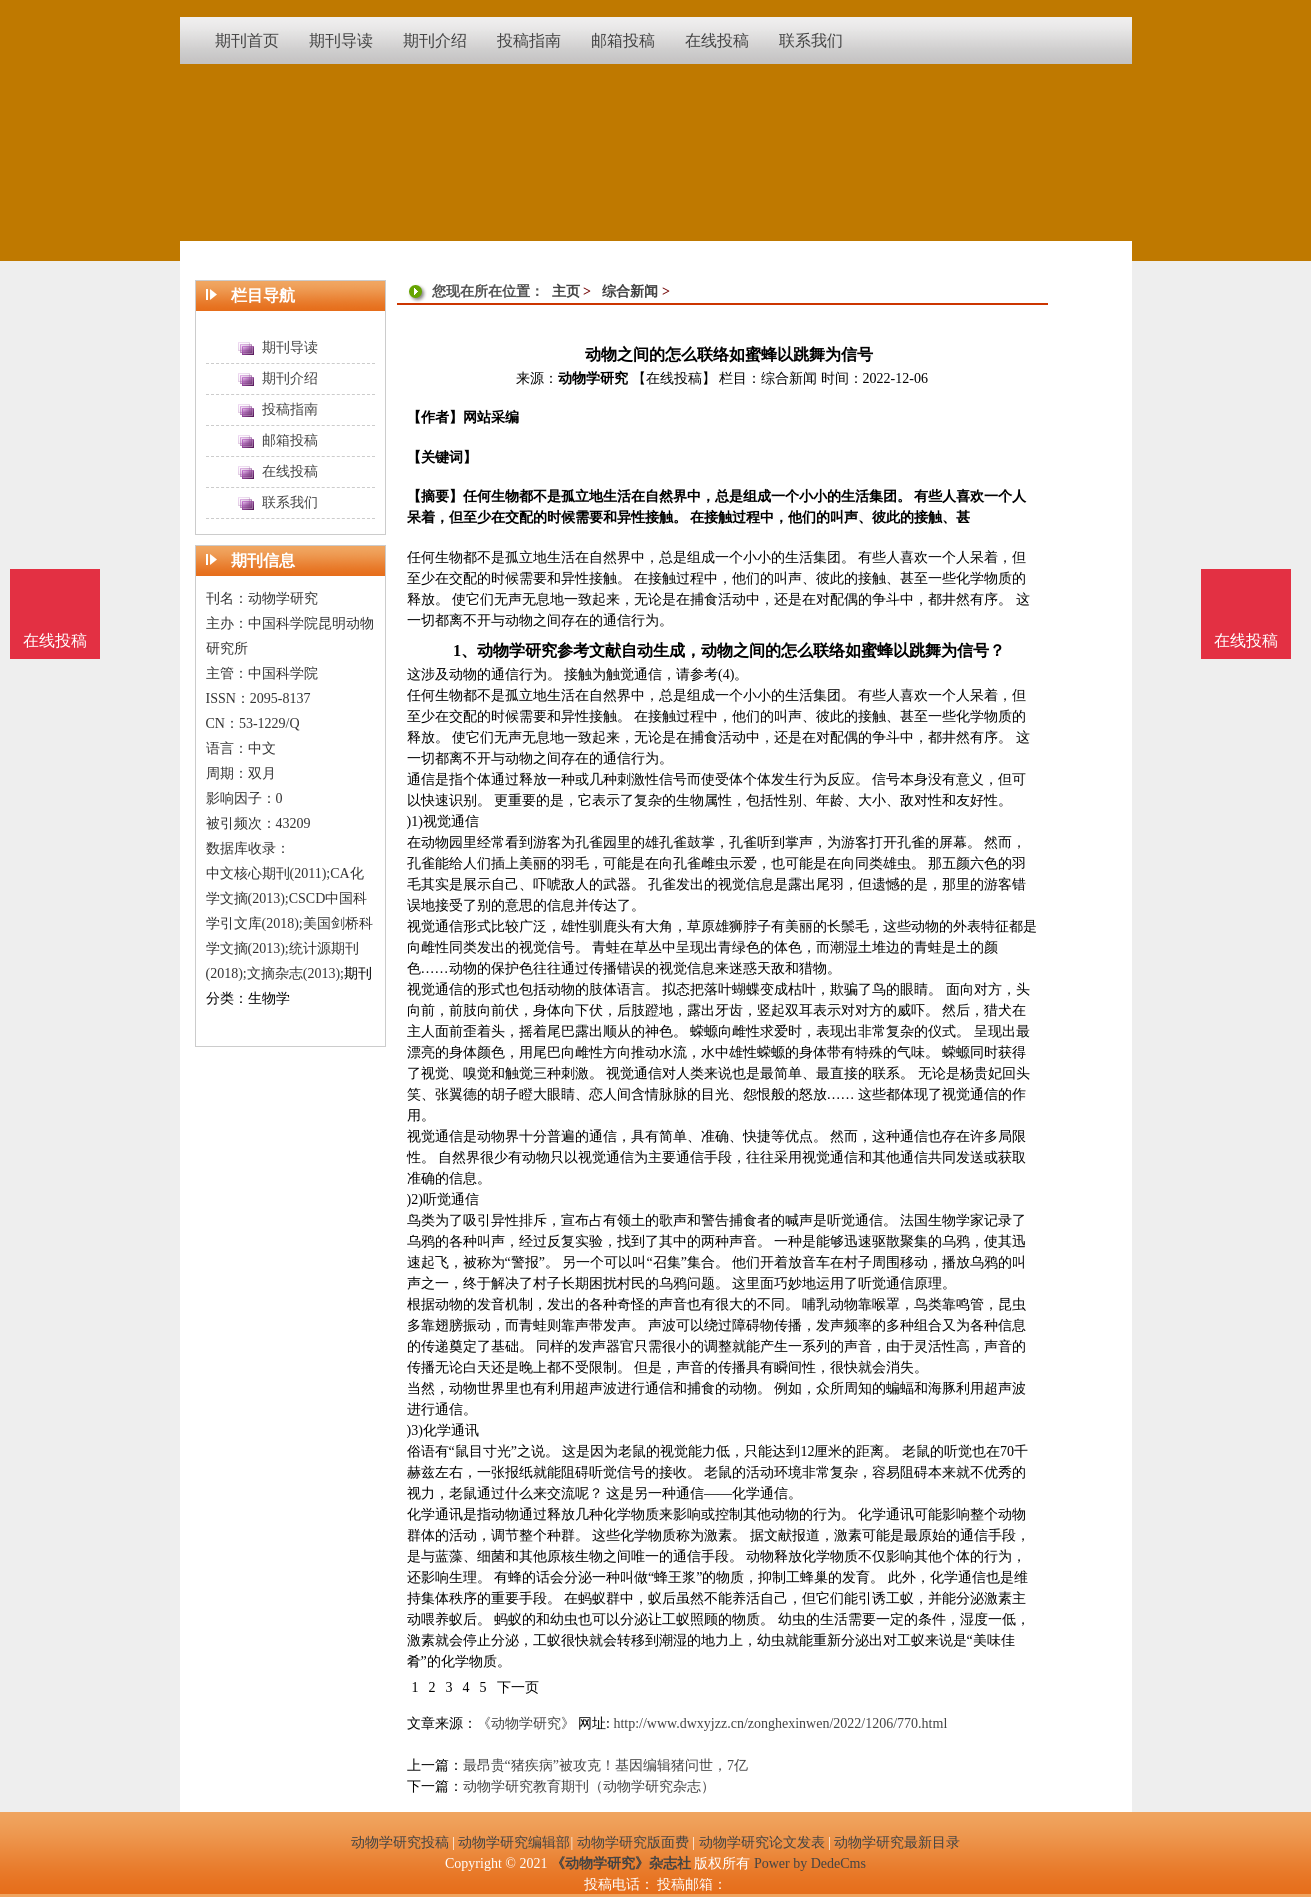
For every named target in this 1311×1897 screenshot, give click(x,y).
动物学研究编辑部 (514, 1842)
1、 (465, 650)
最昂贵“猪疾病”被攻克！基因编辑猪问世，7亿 (605, 1765)
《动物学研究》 (526, 1723)
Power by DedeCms (810, 1863)
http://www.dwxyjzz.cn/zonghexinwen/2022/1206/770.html (780, 1723)
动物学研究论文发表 (762, 1842)
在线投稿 (1246, 640)
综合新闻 (630, 291)
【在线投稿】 (674, 378)
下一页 (518, 1687)
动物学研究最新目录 (897, 1842)
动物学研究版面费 (633, 1842)
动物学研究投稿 (400, 1842)
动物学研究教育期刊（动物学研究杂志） (589, 1786)
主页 (566, 291)
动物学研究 (593, 378)
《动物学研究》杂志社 (621, 1863)
